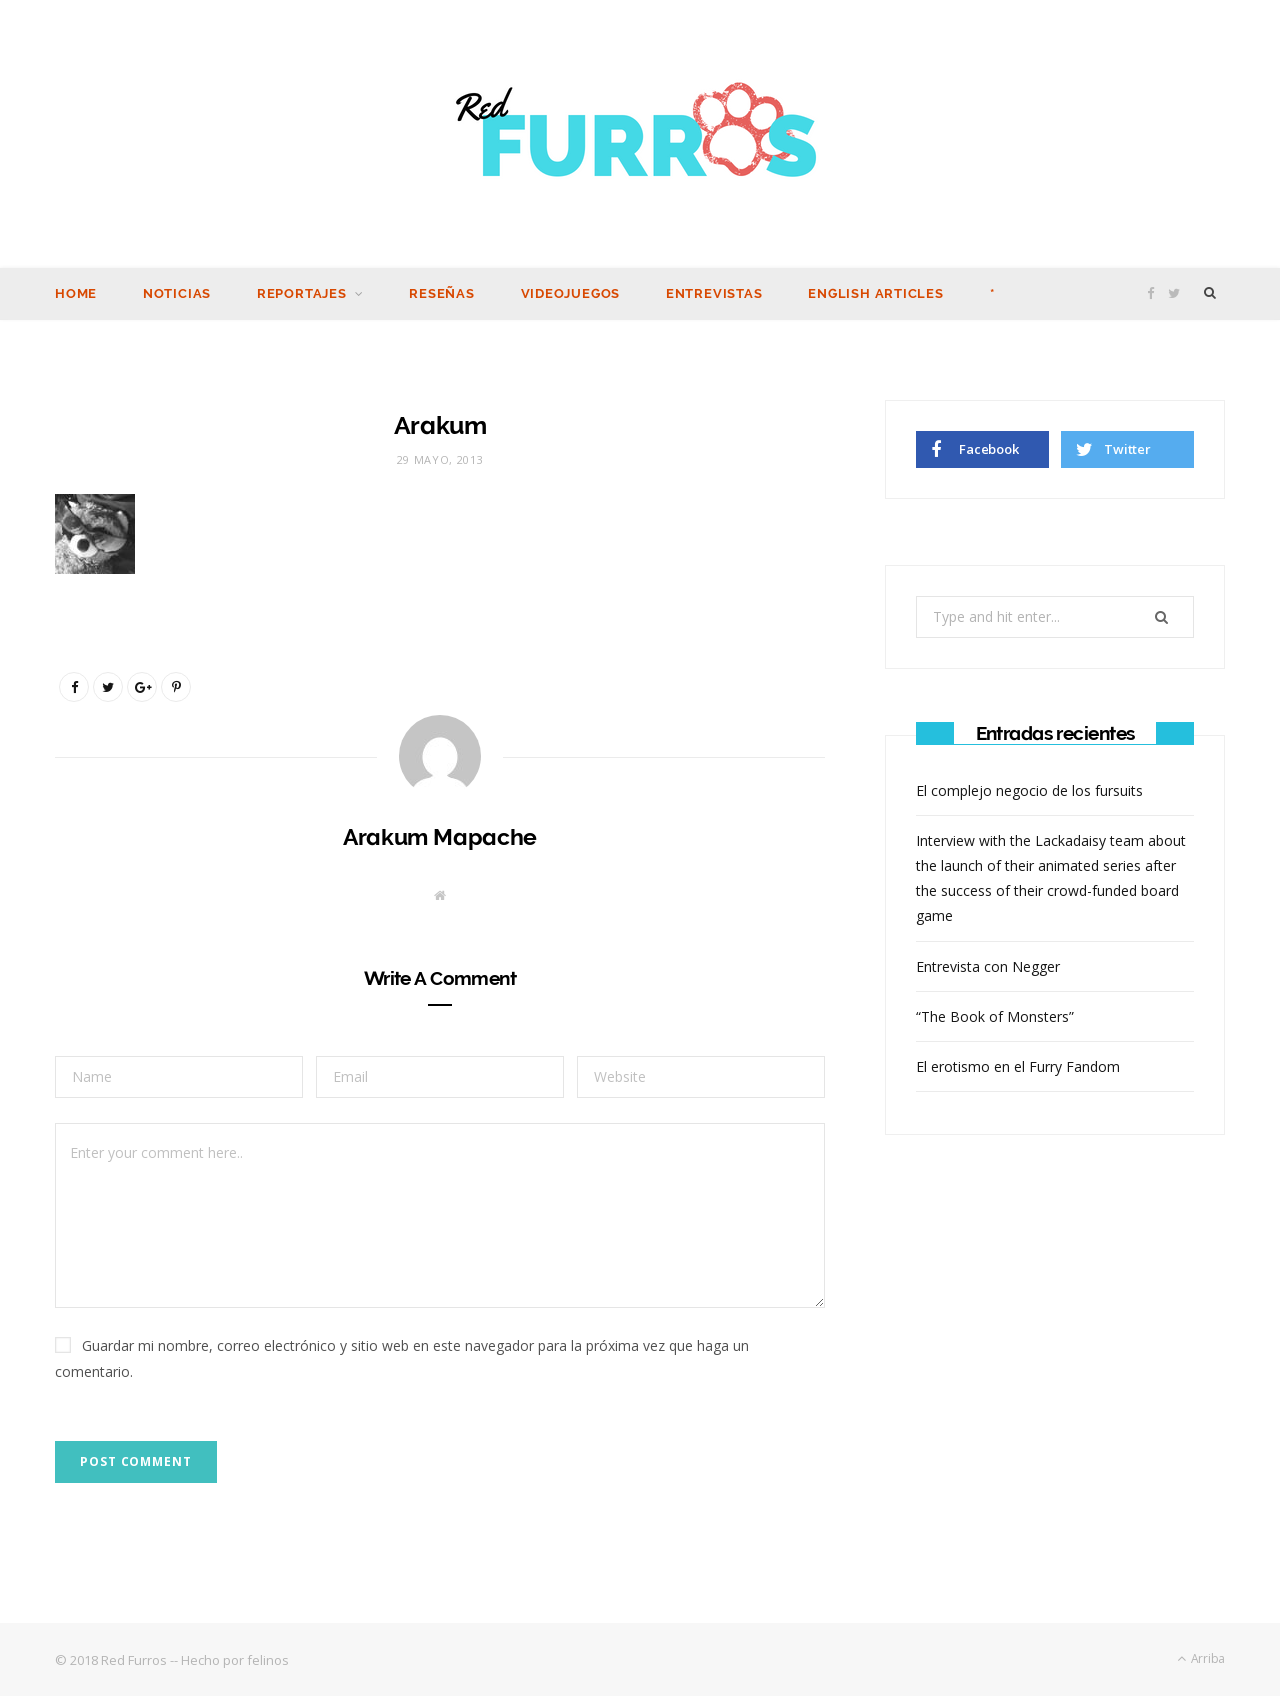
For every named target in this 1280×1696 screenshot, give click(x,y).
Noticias (177, 292)
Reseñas (441, 292)
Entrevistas (714, 292)
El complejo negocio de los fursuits (1029, 789)
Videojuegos (571, 292)
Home (76, 292)
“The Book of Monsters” (995, 1015)
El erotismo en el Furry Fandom (1018, 1065)
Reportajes (302, 292)
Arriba (1201, 1657)
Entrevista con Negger (988, 965)
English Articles (875, 292)
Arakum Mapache (440, 835)
